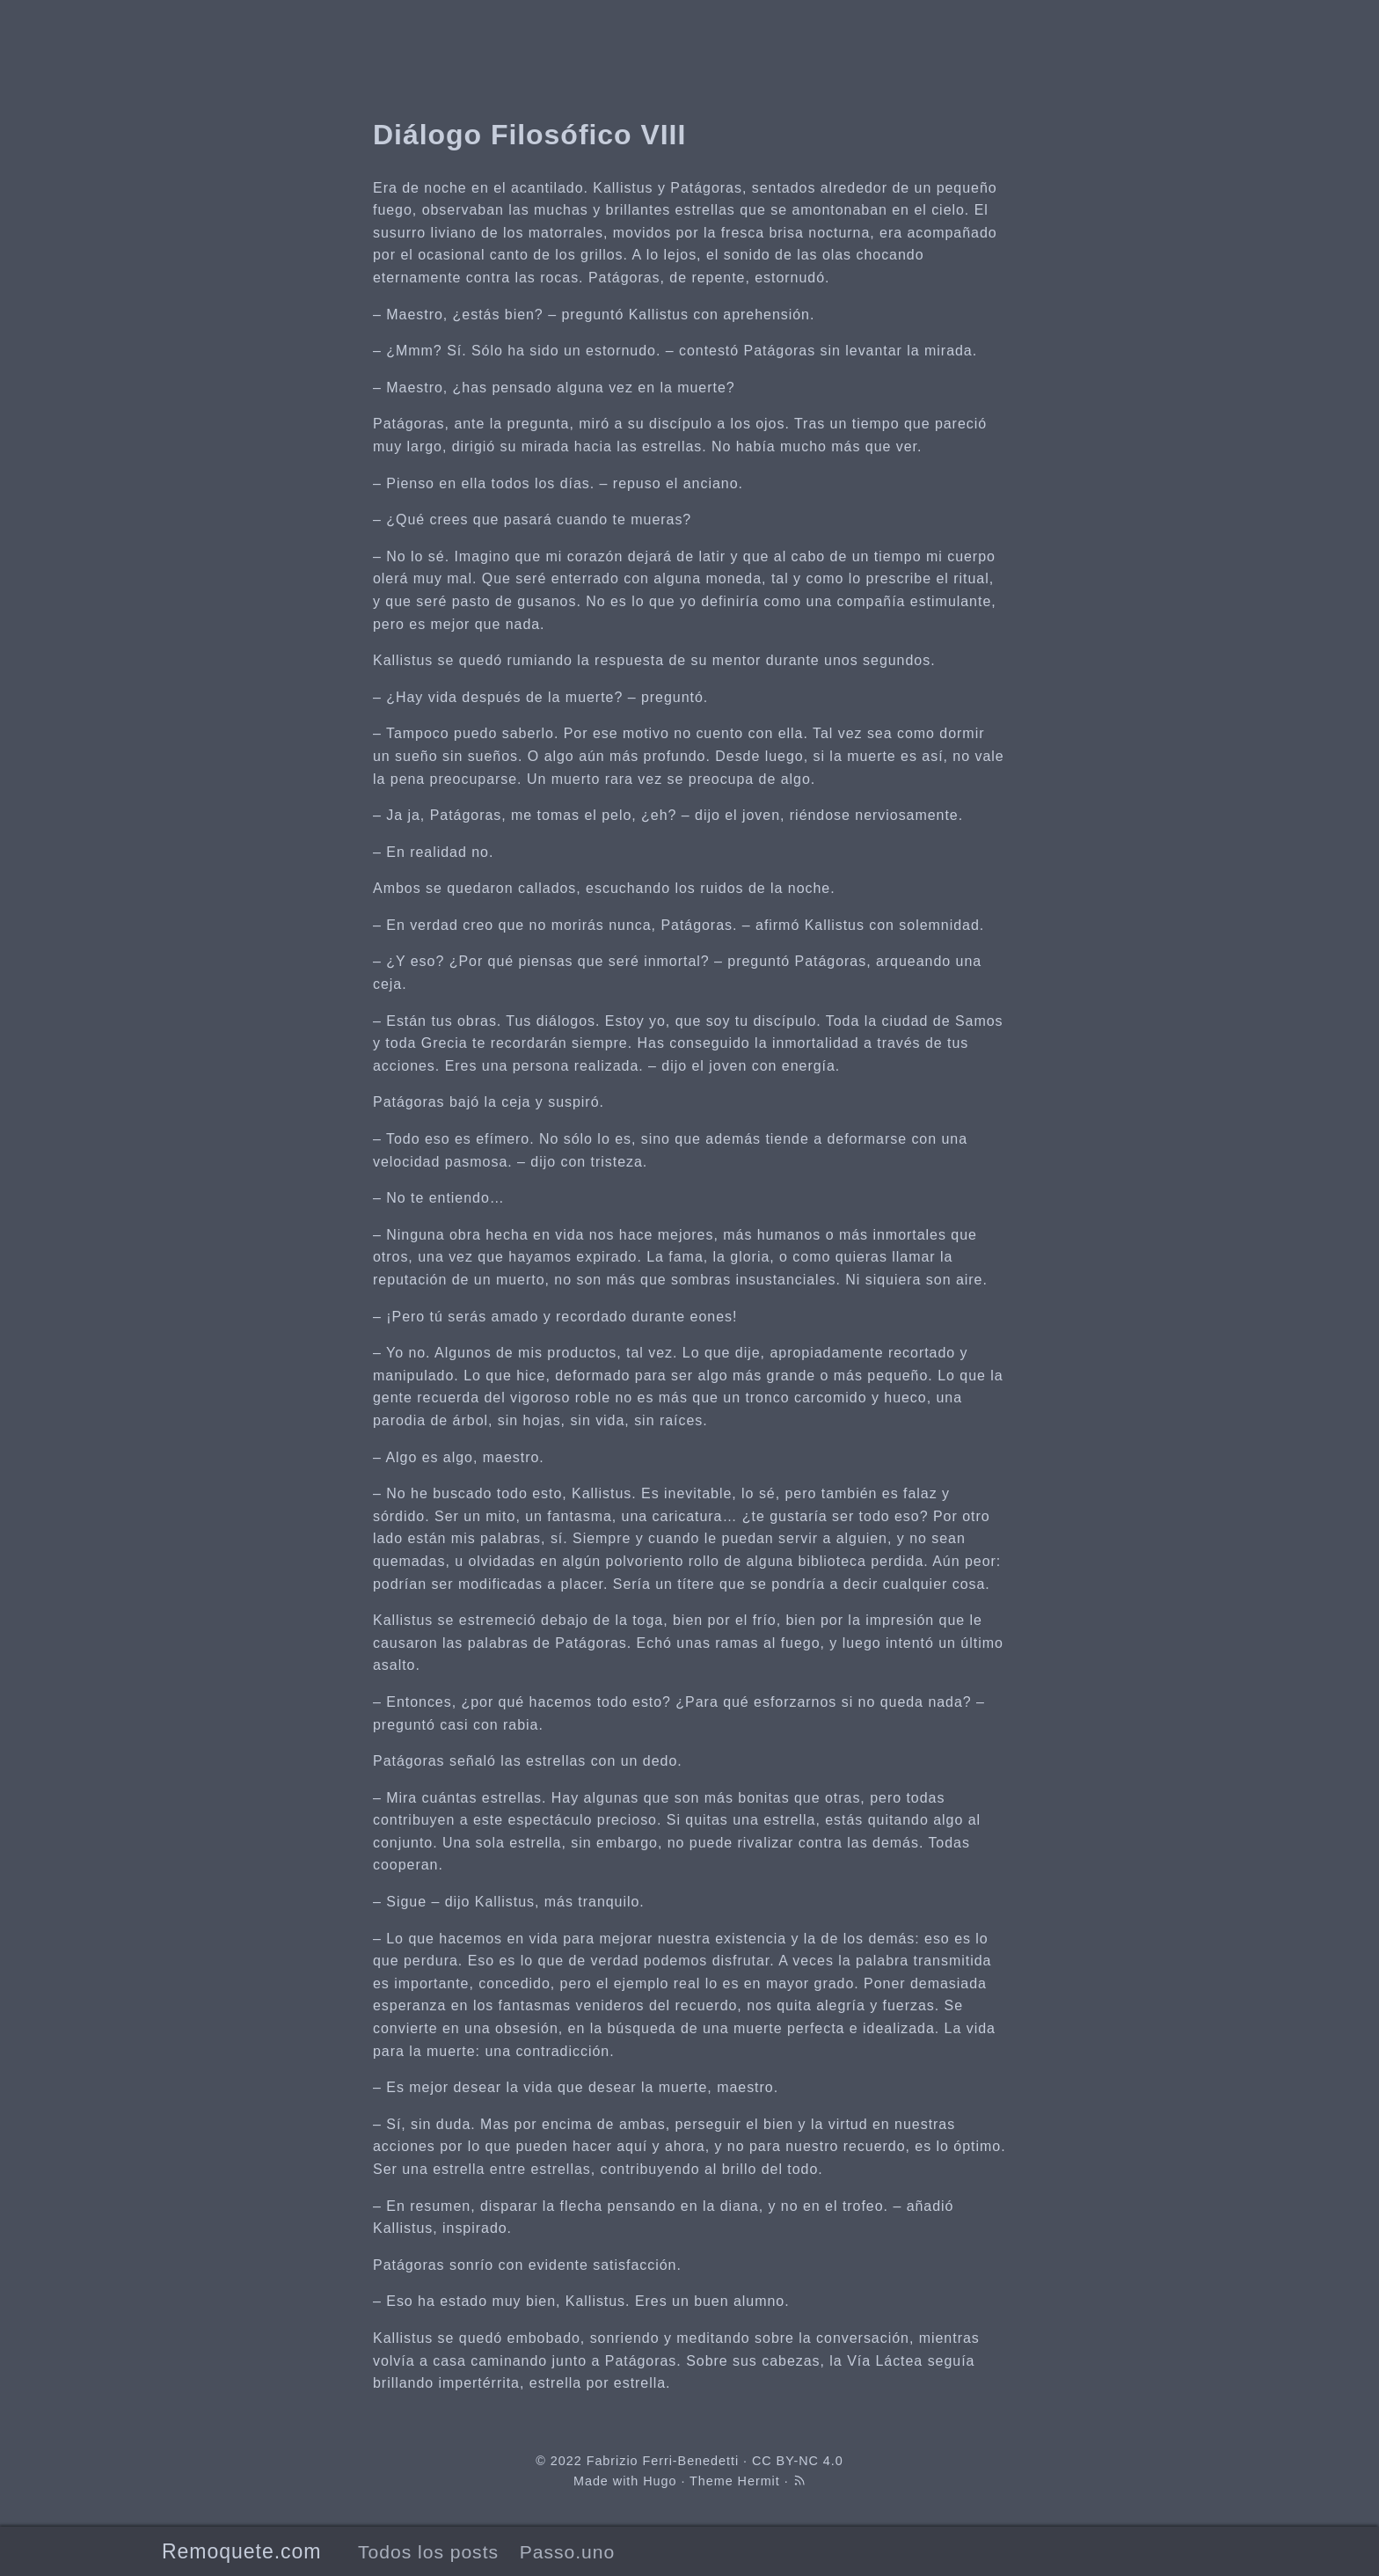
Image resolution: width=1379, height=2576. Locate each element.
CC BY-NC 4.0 (797, 2461)
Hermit (759, 2481)
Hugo (659, 2481)
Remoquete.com (241, 2551)
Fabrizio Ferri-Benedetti (663, 2461)
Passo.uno (567, 2552)
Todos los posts (428, 2552)
